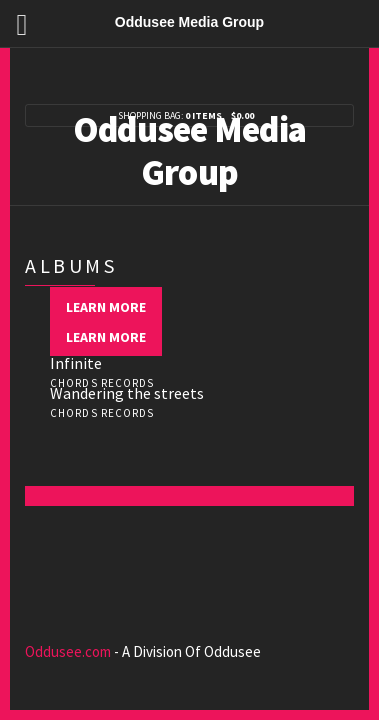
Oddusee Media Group (190, 151)
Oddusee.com (68, 651)
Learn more (106, 307)
